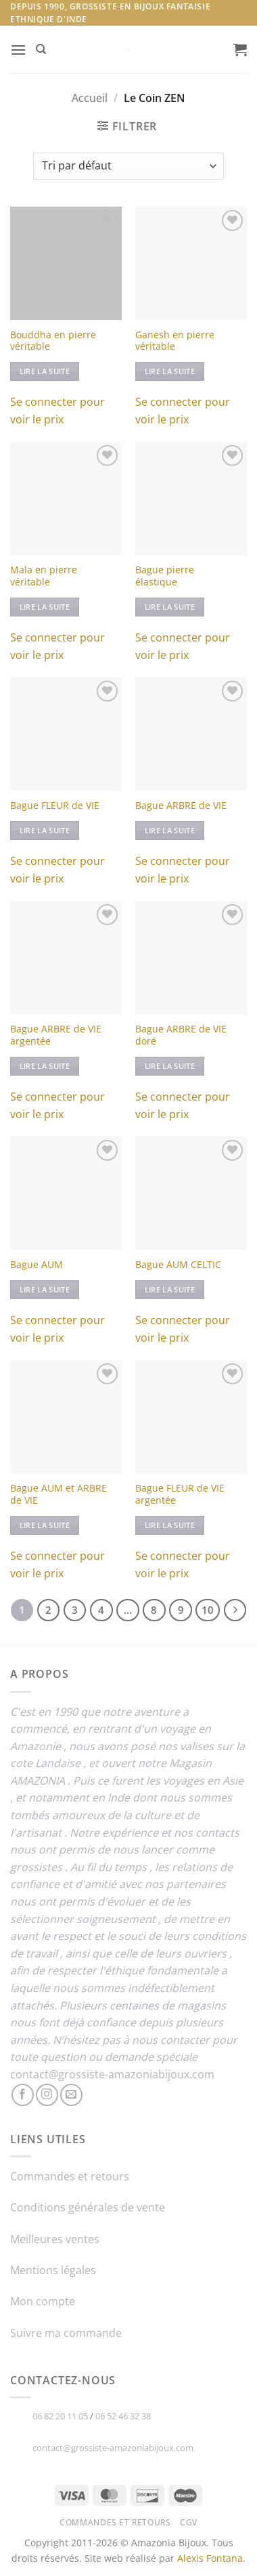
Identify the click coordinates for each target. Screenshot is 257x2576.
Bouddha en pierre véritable (53, 340)
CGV (188, 2522)
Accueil (90, 97)
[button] (18, 49)
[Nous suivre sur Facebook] (22, 2095)
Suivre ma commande (66, 2332)
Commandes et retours (69, 2176)
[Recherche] (41, 49)
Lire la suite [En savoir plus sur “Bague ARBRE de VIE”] (170, 830)
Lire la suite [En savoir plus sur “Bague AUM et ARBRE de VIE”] (45, 1525)
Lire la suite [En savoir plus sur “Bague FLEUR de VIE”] (45, 830)
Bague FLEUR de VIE (54, 805)
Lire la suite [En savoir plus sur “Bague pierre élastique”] (170, 607)
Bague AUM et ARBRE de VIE (58, 1494)
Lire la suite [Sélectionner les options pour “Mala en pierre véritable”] (45, 607)
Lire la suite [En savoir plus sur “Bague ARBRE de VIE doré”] (170, 1066)
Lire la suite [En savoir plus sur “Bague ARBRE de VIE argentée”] (45, 1066)
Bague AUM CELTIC (178, 1265)
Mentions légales (53, 2270)
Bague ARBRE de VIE (181, 805)
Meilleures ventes (54, 2239)
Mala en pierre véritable (43, 575)
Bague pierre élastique (164, 575)
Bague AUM (36, 1265)
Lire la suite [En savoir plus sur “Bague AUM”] (45, 1289)
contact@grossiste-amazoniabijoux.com (112, 2074)
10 (208, 1609)
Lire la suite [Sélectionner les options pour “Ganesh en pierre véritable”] (170, 371)
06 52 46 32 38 (123, 2416)
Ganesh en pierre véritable (174, 340)
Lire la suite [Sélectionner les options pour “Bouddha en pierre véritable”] (45, 371)
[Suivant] (235, 1610)
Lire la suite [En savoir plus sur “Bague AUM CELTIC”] (170, 1289)
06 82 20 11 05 (60, 2416)
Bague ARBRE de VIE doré (181, 1035)
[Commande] (128, 166)
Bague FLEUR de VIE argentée (180, 1494)
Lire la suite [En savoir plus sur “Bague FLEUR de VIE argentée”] (170, 1525)
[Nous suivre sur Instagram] (47, 2095)
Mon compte (42, 2301)
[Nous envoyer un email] (71, 2095)
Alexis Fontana (210, 2558)
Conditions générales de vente (87, 2207)
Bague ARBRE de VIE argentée (55, 1035)
